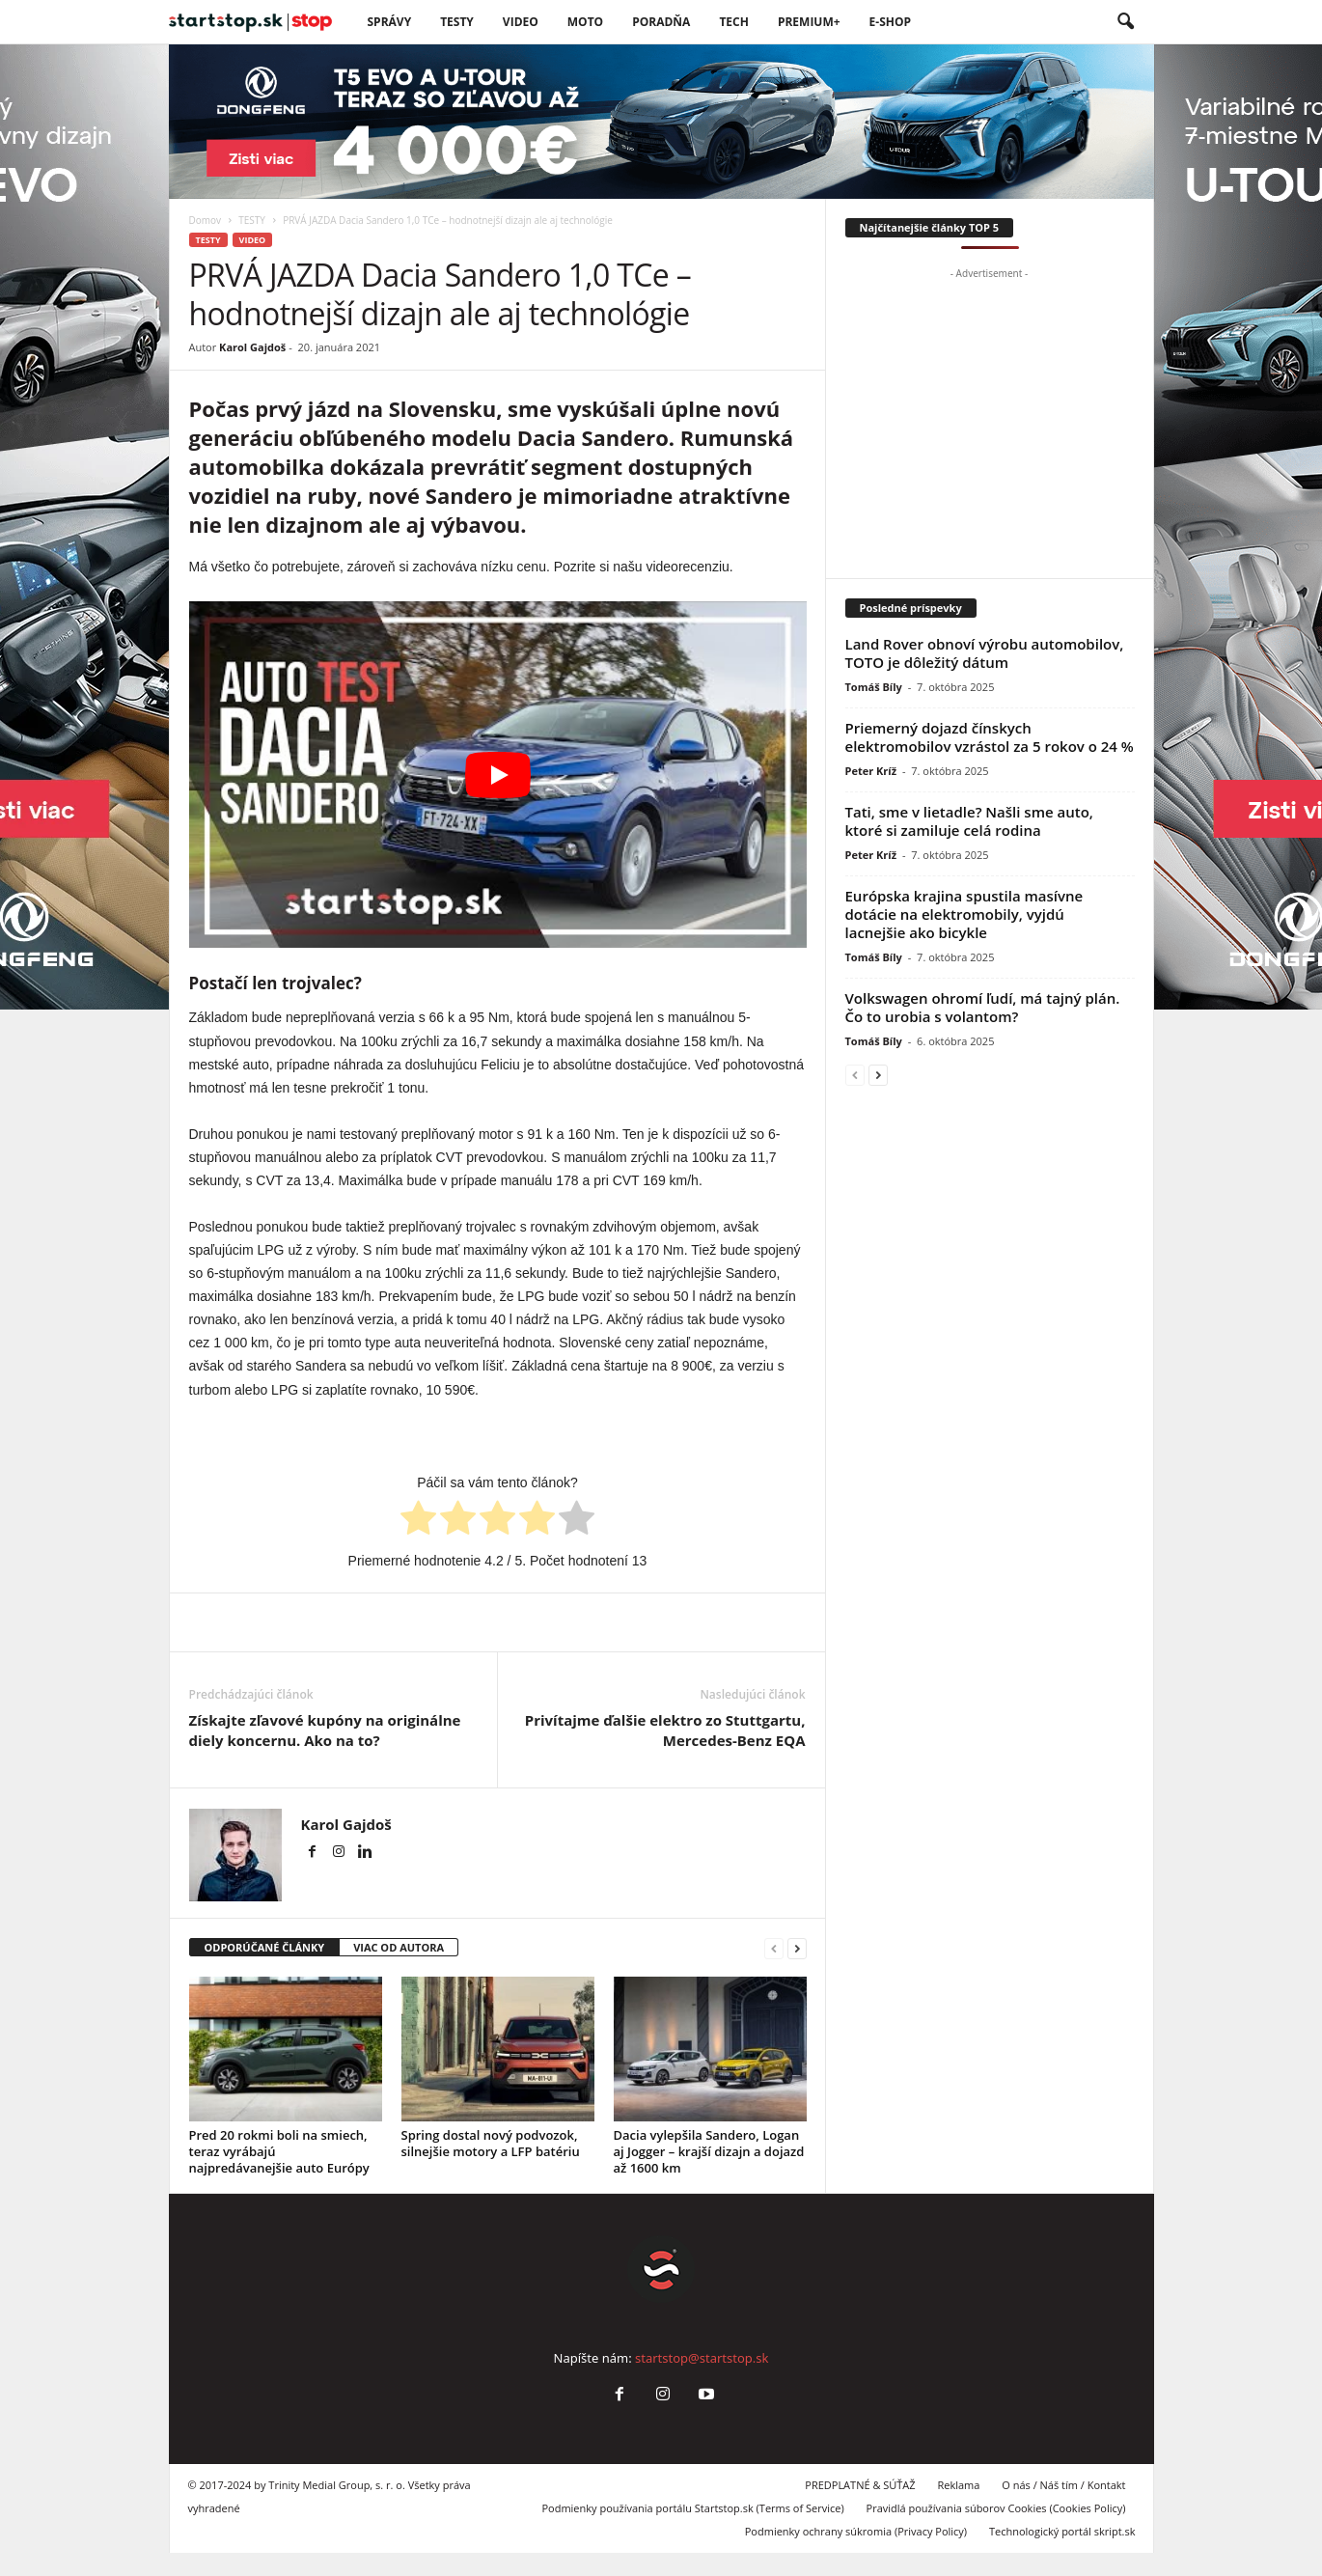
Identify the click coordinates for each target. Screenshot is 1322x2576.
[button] (1125, 22)
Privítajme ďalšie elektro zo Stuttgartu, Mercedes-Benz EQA (665, 1730)
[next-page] (797, 1948)
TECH (734, 22)
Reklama (958, 2485)
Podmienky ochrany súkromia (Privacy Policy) (856, 2531)
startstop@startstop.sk (701, 2358)
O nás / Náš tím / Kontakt (1063, 2485)
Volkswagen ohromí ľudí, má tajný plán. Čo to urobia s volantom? (982, 1007)
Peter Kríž (871, 770)
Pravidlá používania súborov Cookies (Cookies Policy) (996, 2508)
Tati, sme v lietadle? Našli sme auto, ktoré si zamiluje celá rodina (969, 821)
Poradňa (661, 22)
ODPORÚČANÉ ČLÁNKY (265, 1947)
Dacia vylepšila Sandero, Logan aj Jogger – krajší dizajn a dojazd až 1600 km (709, 2151)
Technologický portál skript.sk (1062, 2531)
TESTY (251, 220)
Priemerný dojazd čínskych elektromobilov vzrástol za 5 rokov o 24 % (989, 737)
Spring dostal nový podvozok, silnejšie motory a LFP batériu (490, 2143)
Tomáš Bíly (873, 686)
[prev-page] (774, 1948)
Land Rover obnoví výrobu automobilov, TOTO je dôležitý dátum (984, 653)
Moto (585, 22)
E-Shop (890, 22)
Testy (457, 22)
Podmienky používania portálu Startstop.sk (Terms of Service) (692, 2508)
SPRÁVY (390, 22)
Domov (205, 220)
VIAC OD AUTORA (398, 1947)
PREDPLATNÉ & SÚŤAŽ (860, 2485)
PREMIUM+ (809, 22)
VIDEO (520, 22)
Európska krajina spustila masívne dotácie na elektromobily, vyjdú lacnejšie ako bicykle (964, 914)
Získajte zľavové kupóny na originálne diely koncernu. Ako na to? (325, 1730)
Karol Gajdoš (252, 347)
